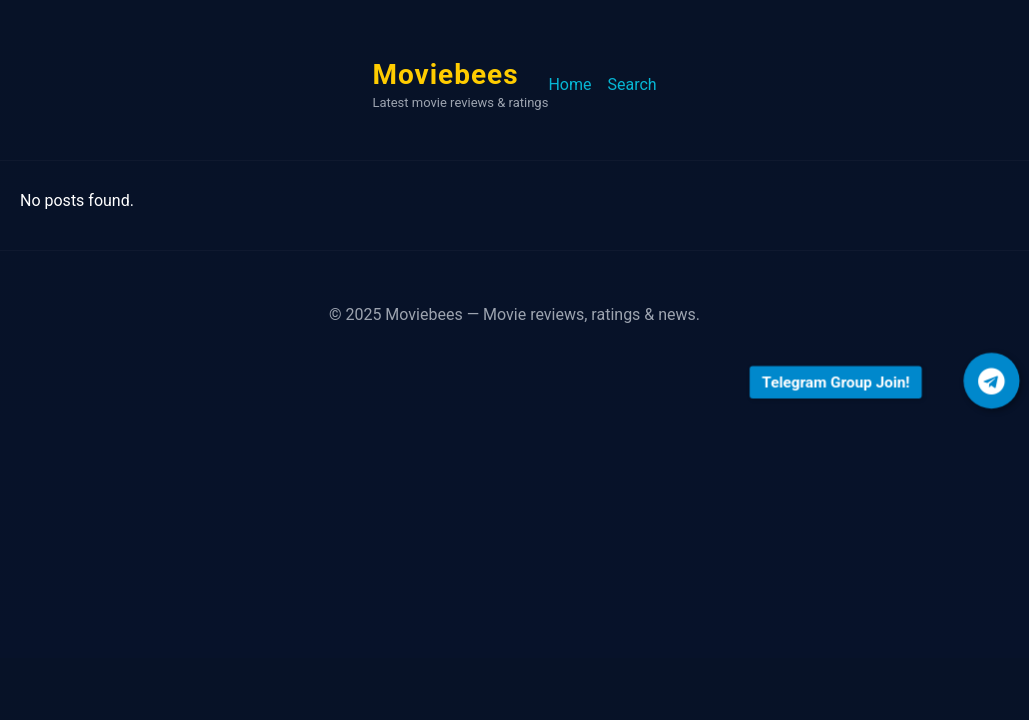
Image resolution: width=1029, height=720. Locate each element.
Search (631, 84)
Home (569, 84)
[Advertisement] (514, 518)
